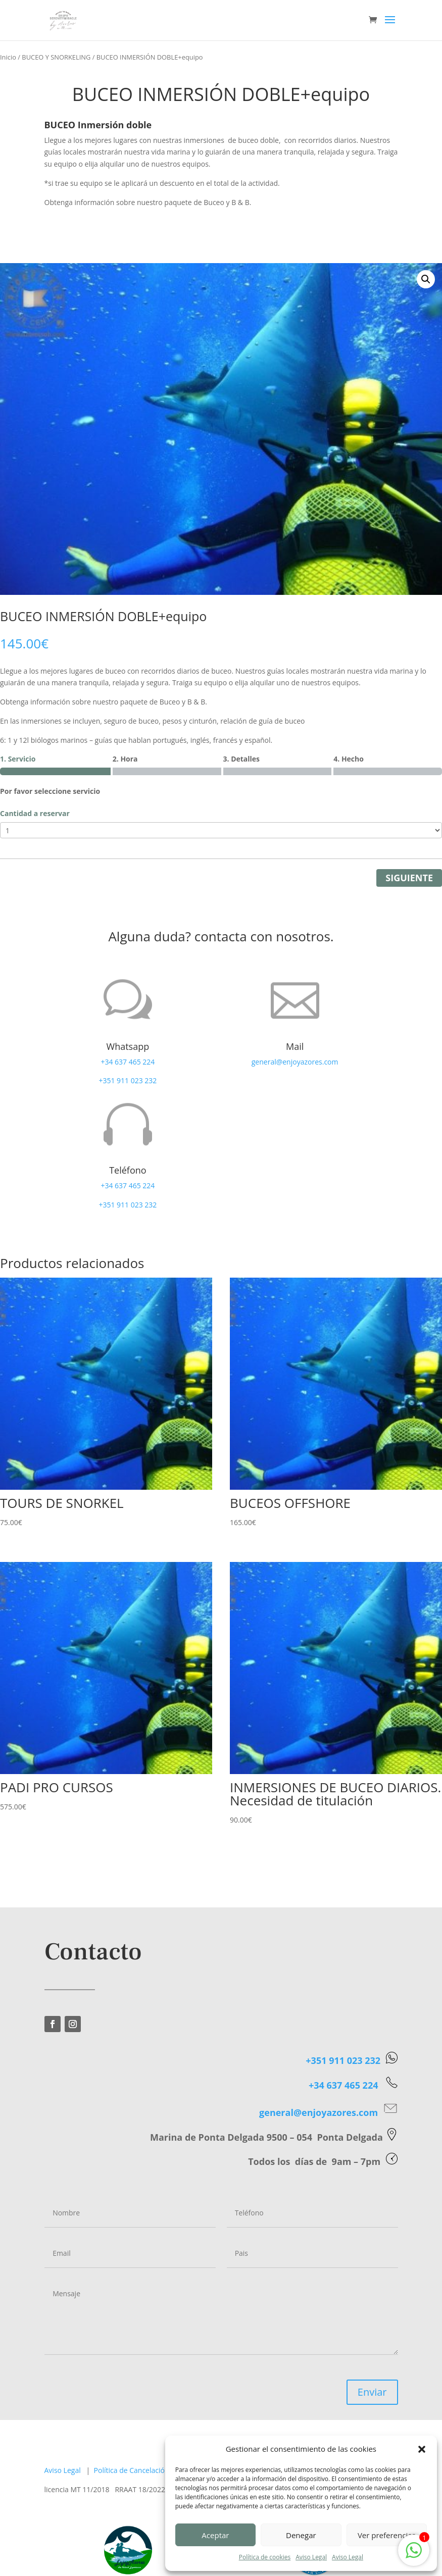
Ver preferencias (387, 2535)
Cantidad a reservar (35, 813)
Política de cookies (265, 2557)
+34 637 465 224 (128, 1062)
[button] (422, 2449)
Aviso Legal (311, 2557)
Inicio (8, 57)
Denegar (301, 2535)
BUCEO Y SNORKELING (56, 57)
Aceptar (215, 2535)
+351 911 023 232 (128, 1080)
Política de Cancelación (131, 2470)
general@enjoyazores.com (295, 1062)
